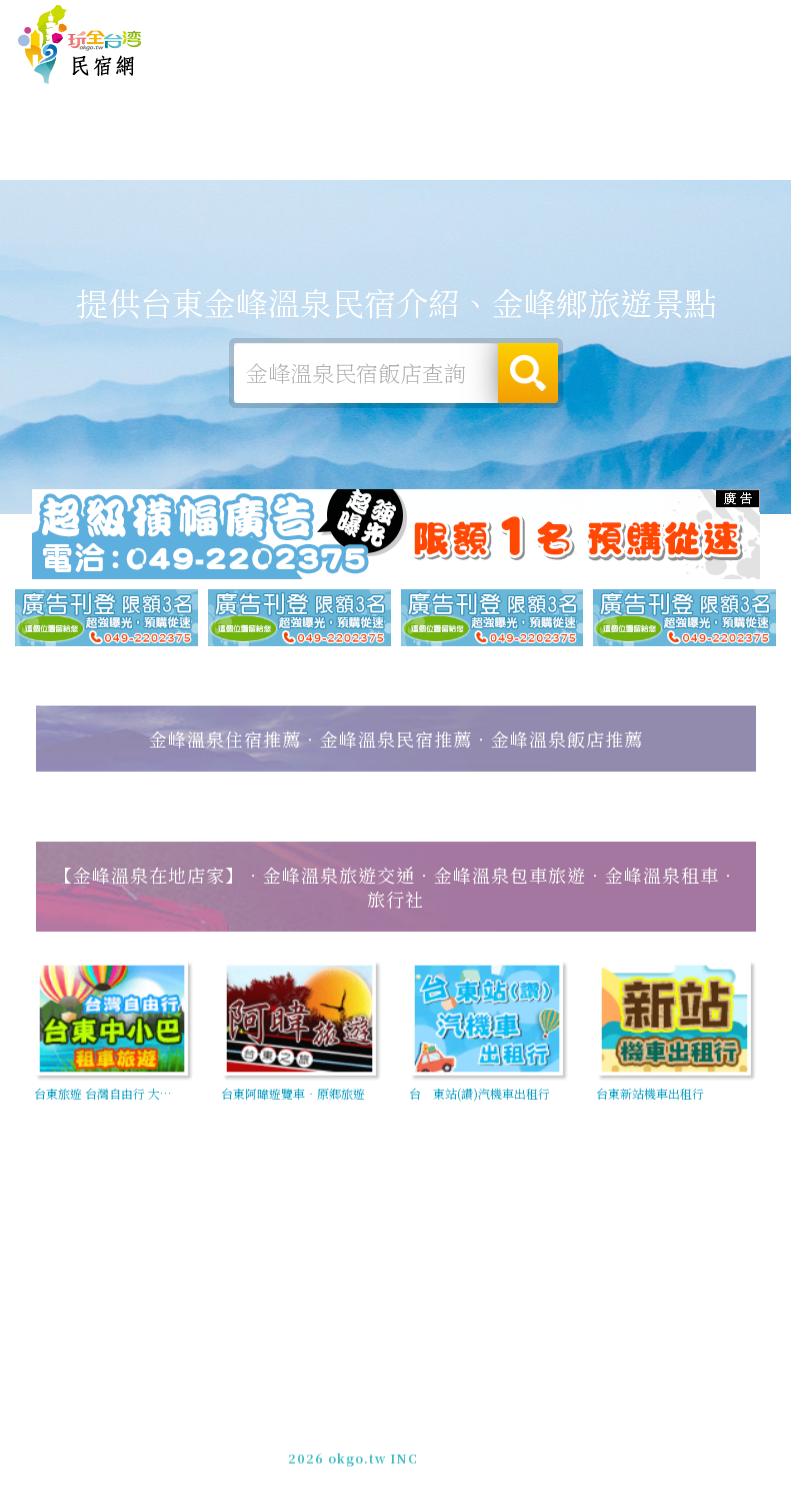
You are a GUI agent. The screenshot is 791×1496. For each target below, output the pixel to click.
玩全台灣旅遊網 (423, 17)
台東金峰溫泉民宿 (80, 45)
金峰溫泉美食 (399, 169)
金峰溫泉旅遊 (309, 165)
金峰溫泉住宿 (129, 157)
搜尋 (528, 375)
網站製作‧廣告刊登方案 (605, 17)
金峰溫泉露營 (219, 161)
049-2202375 (376, 1444)
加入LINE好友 (473, 1444)
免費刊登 (502, 17)
